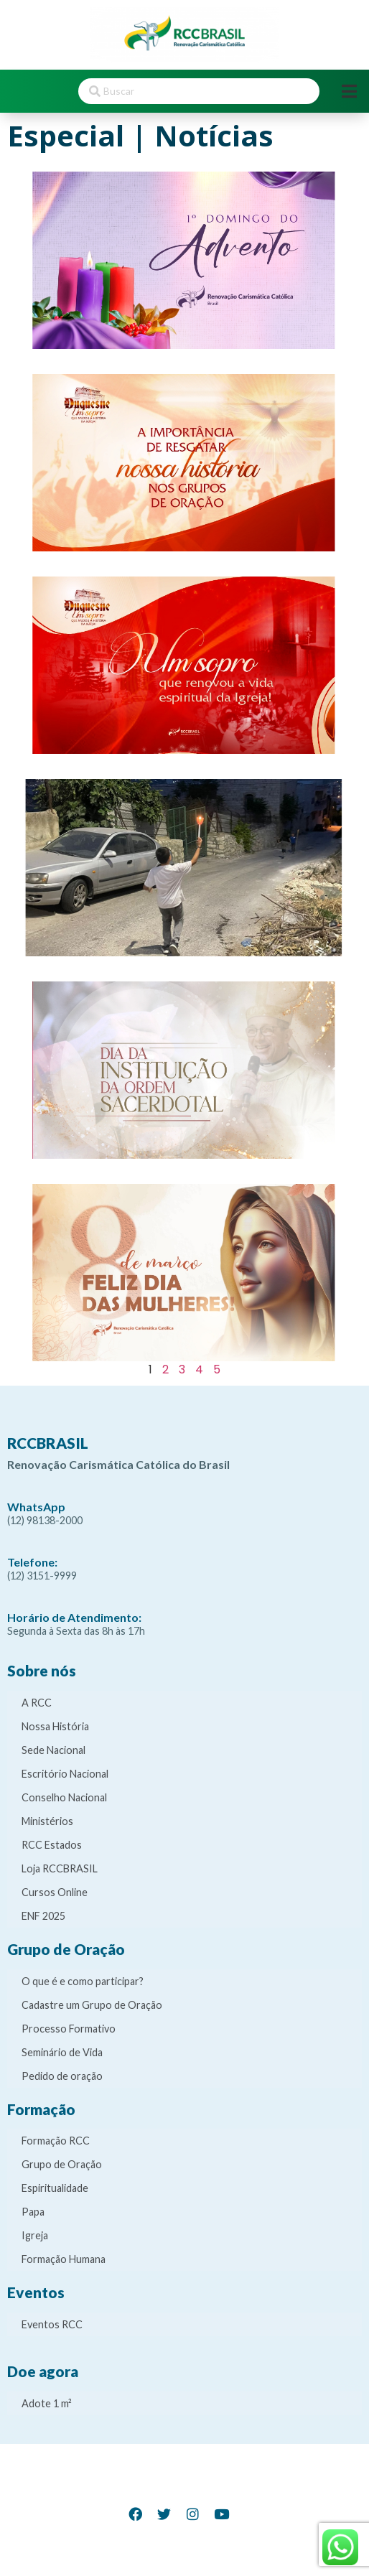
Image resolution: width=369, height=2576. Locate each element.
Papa (33, 2212)
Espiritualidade (55, 2188)
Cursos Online (55, 1892)
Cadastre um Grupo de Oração (92, 2005)
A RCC (37, 1703)
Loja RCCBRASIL (60, 1868)
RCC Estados (52, 1845)
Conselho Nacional (64, 1797)
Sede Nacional (53, 1750)
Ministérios (47, 1821)
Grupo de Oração (62, 2164)
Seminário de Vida (62, 2052)
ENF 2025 (43, 1916)
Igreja (35, 2235)
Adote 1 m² (47, 2403)
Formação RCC (56, 2140)
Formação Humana (64, 2259)
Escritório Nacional (65, 1774)
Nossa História (55, 1726)
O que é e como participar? (83, 1981)
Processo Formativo (69, 2028)
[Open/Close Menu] (349, 90)
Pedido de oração (62, 2076)
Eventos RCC (52, 2324)
